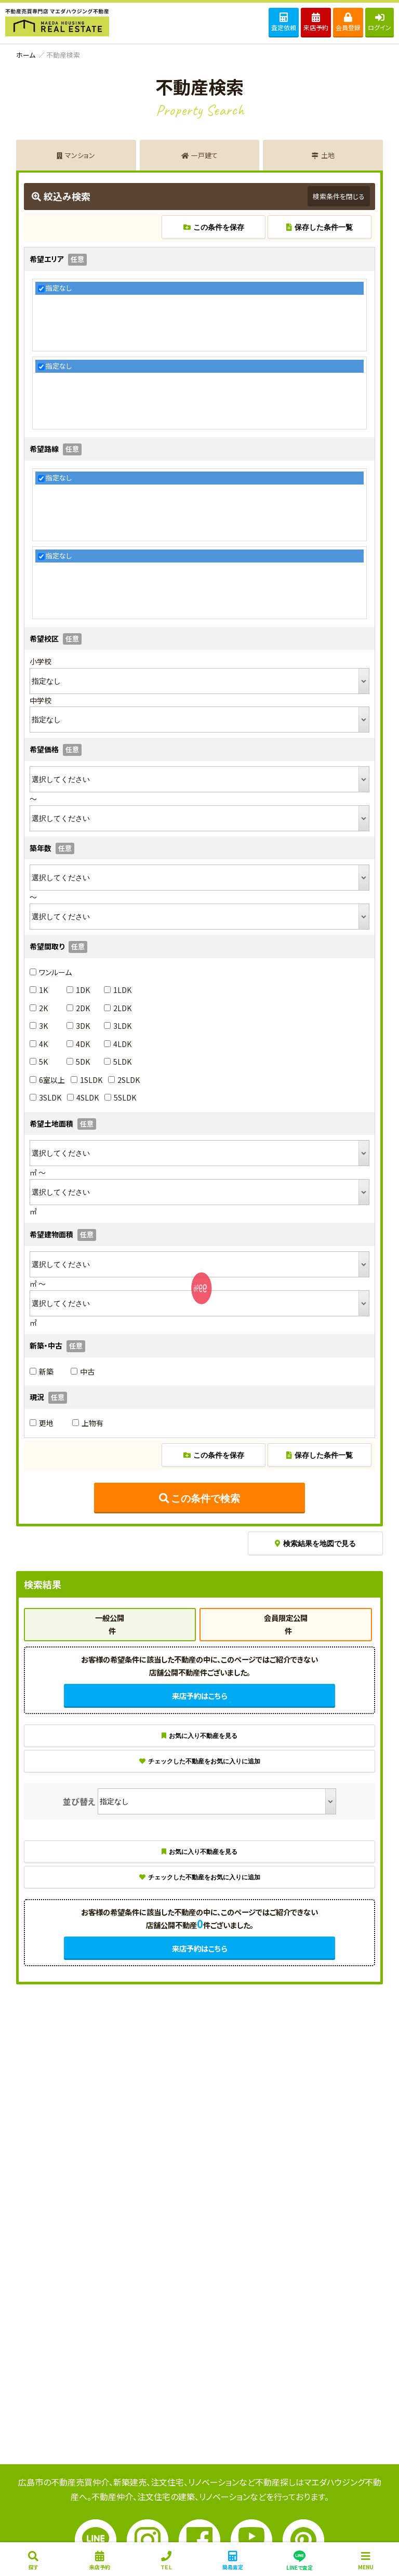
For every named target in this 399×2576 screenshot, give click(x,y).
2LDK (117, 1008)
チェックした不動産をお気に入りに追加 (199, 1761)
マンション (76, 155)
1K (39, 990)
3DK (78, 1026)
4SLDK (83, 1097)
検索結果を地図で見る (315, 1543)
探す (33, 2561)
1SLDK (86, 1080)
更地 (42, 1423)
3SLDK (45, 1097)
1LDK (117, 990)
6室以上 (47, 1080)
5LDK (117, 1061)
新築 (42, 1371)
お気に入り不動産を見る (199, 1736)
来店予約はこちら (199, 1695)
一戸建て (199, 155)
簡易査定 (233, 2561)
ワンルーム (51, 972)
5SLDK (120, 1097)
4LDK (117, 1044)
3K (39, 1026)
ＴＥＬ (166, 2561)
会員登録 (348, 22)
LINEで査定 (299, 2560)
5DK (78, 1061)
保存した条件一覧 (319, 227)
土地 (323, 155)
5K (39, 1061)
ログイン (379, 22)
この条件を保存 (213, 227)
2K (39, 1008)
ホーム (25, 55)
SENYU (200, 1303)
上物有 (87, 1423)
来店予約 (315, 22)
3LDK (117, 1026)
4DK (78, 1044)
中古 (83, 1371)
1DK (78, 990)
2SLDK (124, 1080)
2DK (78, 1008)
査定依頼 (283, 22)
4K (39, 1044)
